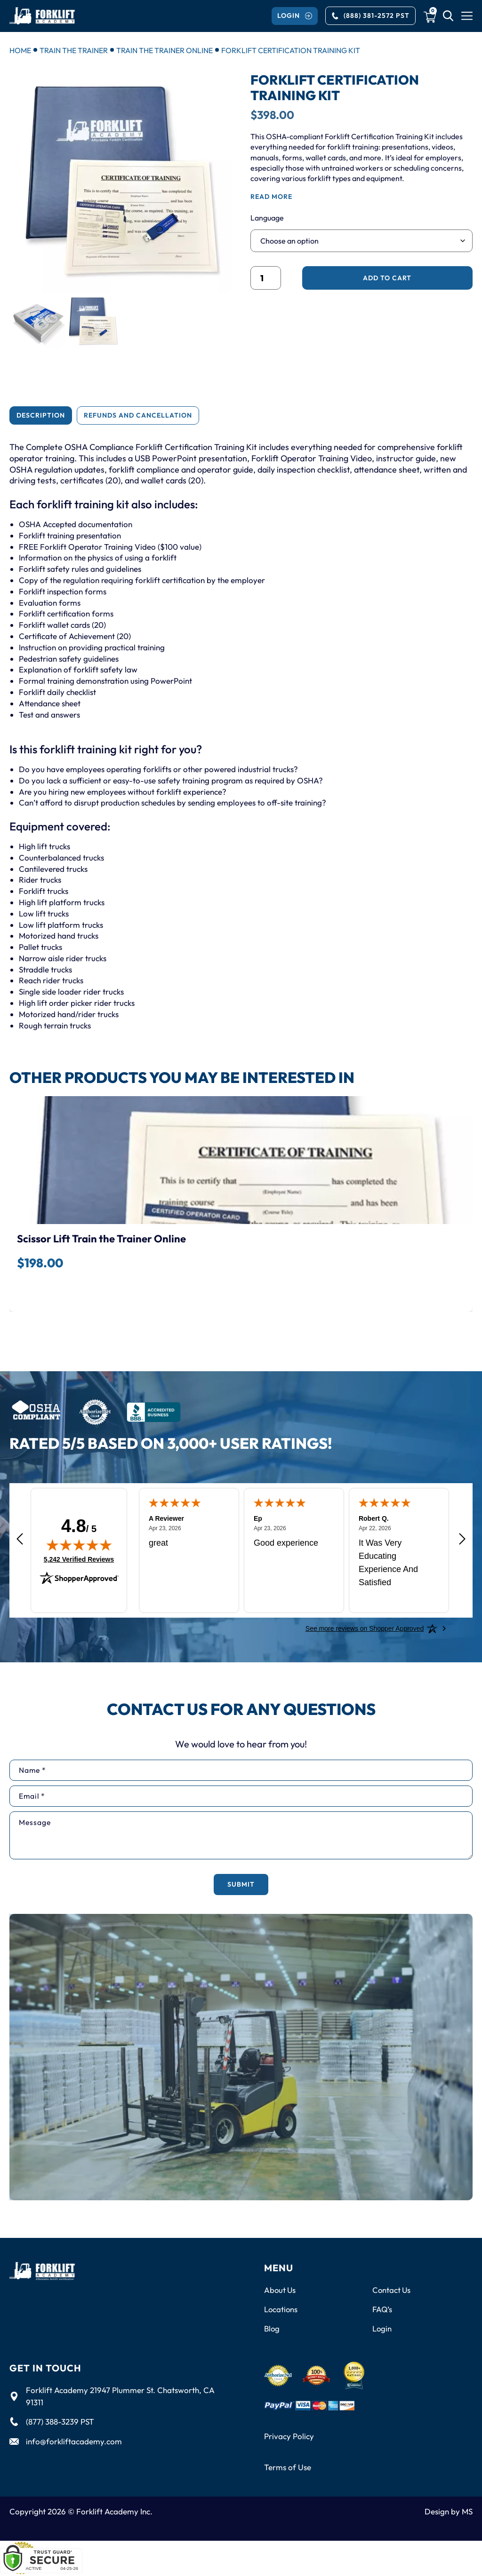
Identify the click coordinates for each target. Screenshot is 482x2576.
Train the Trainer (74, 50)
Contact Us (392, 2290)
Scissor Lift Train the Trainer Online (101, 1238)
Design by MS (449, 2512)
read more (271, 196)
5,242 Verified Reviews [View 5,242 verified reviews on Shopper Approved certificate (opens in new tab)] (79, 1558)
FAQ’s (382, 2309)
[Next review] (462, 1539)
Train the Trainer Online (164, 50)
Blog (272, 2329)
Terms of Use (287, 2468)
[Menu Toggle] (467, 16)
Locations (281, 2309)
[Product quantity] (265, 278)
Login (382, 2329)
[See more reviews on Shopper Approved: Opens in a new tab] (364, 1628)
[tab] (40, 415)
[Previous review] (19, 1539)
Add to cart (387, 278)
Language (267, 217)
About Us (280, 2290)
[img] (79, 1544)
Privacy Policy (289, 2437)
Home (20, 50)
